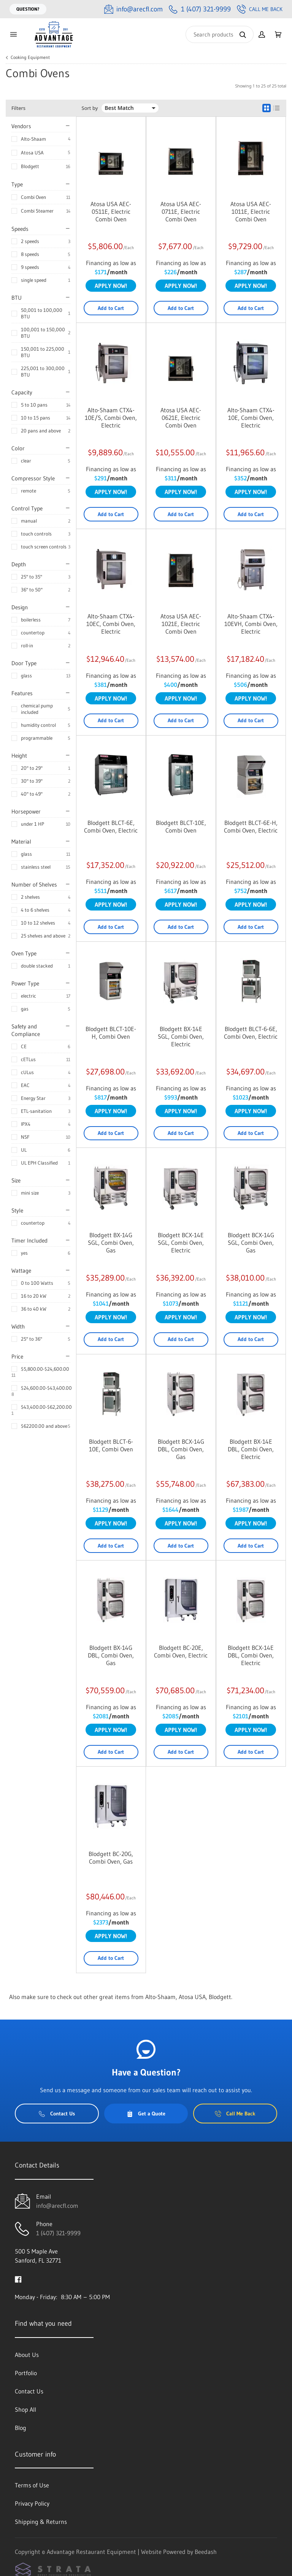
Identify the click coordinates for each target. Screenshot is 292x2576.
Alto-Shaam (33, 139)
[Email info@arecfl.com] (133, 9)
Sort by (90, 108)
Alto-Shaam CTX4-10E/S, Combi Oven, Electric (111, 417)
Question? (28, 9)
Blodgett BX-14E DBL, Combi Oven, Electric (251, 1449)
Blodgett (30, 166)
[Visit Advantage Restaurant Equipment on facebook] (18, 2278)
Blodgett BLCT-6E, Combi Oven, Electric (111, 826)
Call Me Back (259, 9)
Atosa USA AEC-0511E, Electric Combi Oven (110, 211)
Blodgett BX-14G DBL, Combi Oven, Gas (111, 1655)
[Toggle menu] (13, 34)
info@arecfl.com (57, 2205)
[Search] (220, 34)
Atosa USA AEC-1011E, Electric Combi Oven (250, 211)
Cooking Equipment (30, 57)
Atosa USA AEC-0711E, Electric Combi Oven (180, 211)
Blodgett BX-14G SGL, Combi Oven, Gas (111, 1242)
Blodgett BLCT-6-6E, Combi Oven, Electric (251, 1032)
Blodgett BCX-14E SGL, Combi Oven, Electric (181, 1242)
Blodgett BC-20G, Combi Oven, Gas (111, 1857)
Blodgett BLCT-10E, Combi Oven (181, 826)
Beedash (206, 2551)
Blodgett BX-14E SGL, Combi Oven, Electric (181, 1036)
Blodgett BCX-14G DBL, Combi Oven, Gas (181, 1449)
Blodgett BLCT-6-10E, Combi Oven (111, 1445)
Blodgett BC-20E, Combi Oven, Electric (181, 1651)
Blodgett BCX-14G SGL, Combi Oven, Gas (251, 1242)
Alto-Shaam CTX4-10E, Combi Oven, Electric (251, 417)
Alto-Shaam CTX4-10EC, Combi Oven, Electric (110, 623)
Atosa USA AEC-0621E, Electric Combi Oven (180, 417)
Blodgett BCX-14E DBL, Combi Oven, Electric (251, 1655)
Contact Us (57, 2113)
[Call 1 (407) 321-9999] (200, 9)
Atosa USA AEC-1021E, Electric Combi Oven (180, 623)
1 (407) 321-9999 (58, 2233)
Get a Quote (146, 2113)
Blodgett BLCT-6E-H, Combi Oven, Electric (251, 826)
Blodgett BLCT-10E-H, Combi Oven (111, 1032)
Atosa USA (32, 152)
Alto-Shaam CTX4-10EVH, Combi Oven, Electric (251, 623)
